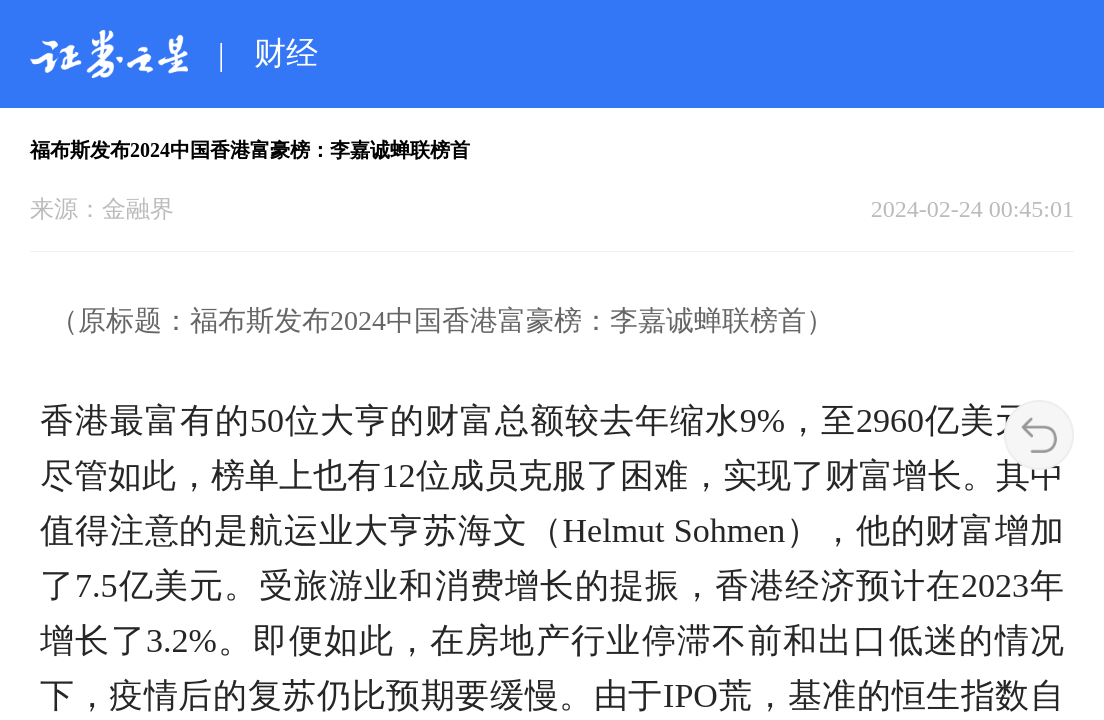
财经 (286, 53)
